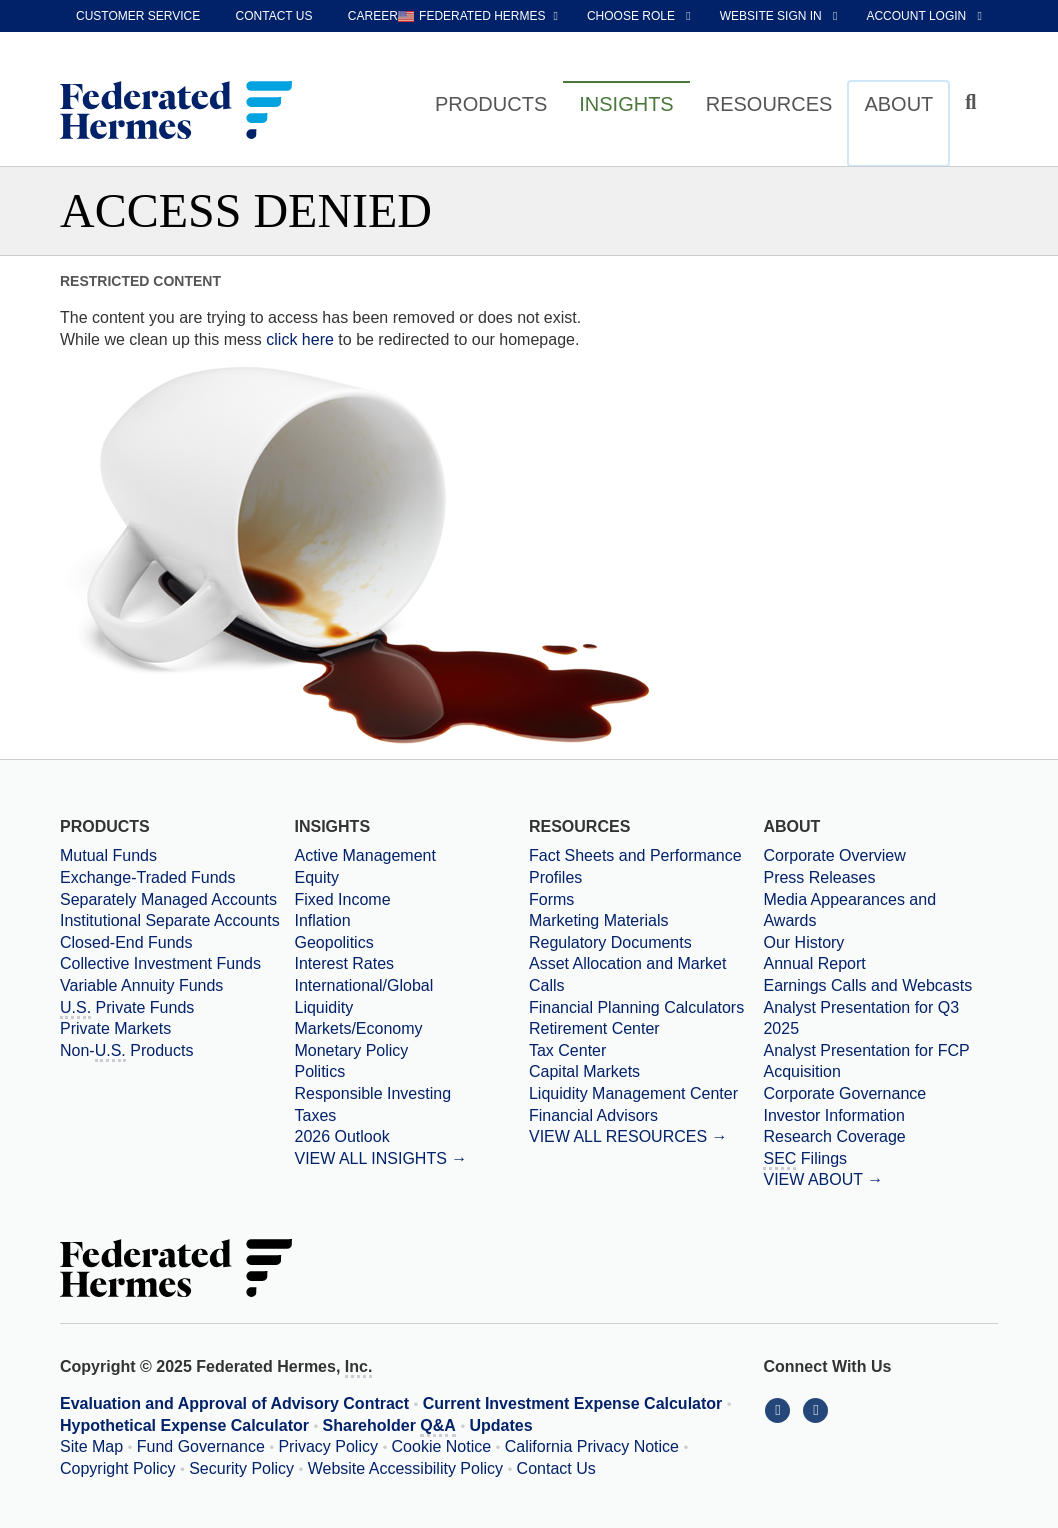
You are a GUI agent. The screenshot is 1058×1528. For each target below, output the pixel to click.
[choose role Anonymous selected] (640, 16)
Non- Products (126, 1052)
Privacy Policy (328, 1446)
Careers (377, 16)
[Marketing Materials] (646, 921)
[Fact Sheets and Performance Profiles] (646, 866)
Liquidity (323, 1007)
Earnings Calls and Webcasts (867, 985)
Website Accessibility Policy (405, 1468)
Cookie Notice (442, 1446)
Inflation (322, 920)
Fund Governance (201, 1446)
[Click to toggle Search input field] (973, 102)
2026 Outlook (341, 1136)
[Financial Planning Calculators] (646, 1008)
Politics (319, 1071)
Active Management (364, 855)
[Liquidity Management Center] (646, 1094)
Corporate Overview (834, 855)
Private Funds (127, 1009)
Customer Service (138, 16)
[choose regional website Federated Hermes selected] (478, 16)
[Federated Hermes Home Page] (176, 112)
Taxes (315, 1115)
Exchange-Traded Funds (148, 877)
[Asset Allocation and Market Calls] (646, 974)
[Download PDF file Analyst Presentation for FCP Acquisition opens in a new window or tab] (880, 1061)
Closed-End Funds (126, 942)
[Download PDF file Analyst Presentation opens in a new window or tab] (880, 1018)
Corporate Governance (844, 1093)
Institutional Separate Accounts (170, 920)
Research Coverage (834, 1136)
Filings (805, 1160)
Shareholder (389, 1427)
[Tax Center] (646, 1051)
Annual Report (814, 963)
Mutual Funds (108, 855)
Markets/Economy (358, 1028)
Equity (316, 877)
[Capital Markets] (646, 1072)
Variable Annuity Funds (141, 985)
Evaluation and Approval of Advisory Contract (234, 1403)
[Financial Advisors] (646, 1116)
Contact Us (556, 1468)
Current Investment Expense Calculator (573, 1403)
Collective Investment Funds (160, 963)
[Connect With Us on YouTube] (817, 1409)
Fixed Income (342, 899)
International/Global (363, 985)
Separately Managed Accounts (168, 899)
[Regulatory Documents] (646, 943)
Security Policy (241, 1468)
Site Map (91, 1446)
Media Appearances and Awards (849, 910)
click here (300, 339)
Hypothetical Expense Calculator (184, 1425)
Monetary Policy (351, 1050)
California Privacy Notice (592, 1446)
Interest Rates (344, 963)
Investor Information (833, 1115)
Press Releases (819, 877)
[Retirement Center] (646, 1029)
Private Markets (115, 1028)
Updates (501, 1425)
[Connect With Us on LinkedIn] (782, 1409)
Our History (803, 942)
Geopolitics (333, 942)
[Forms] (646, 900)
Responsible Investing (372, 1093)
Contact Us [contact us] (274, 16)
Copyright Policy (118, 1468)
